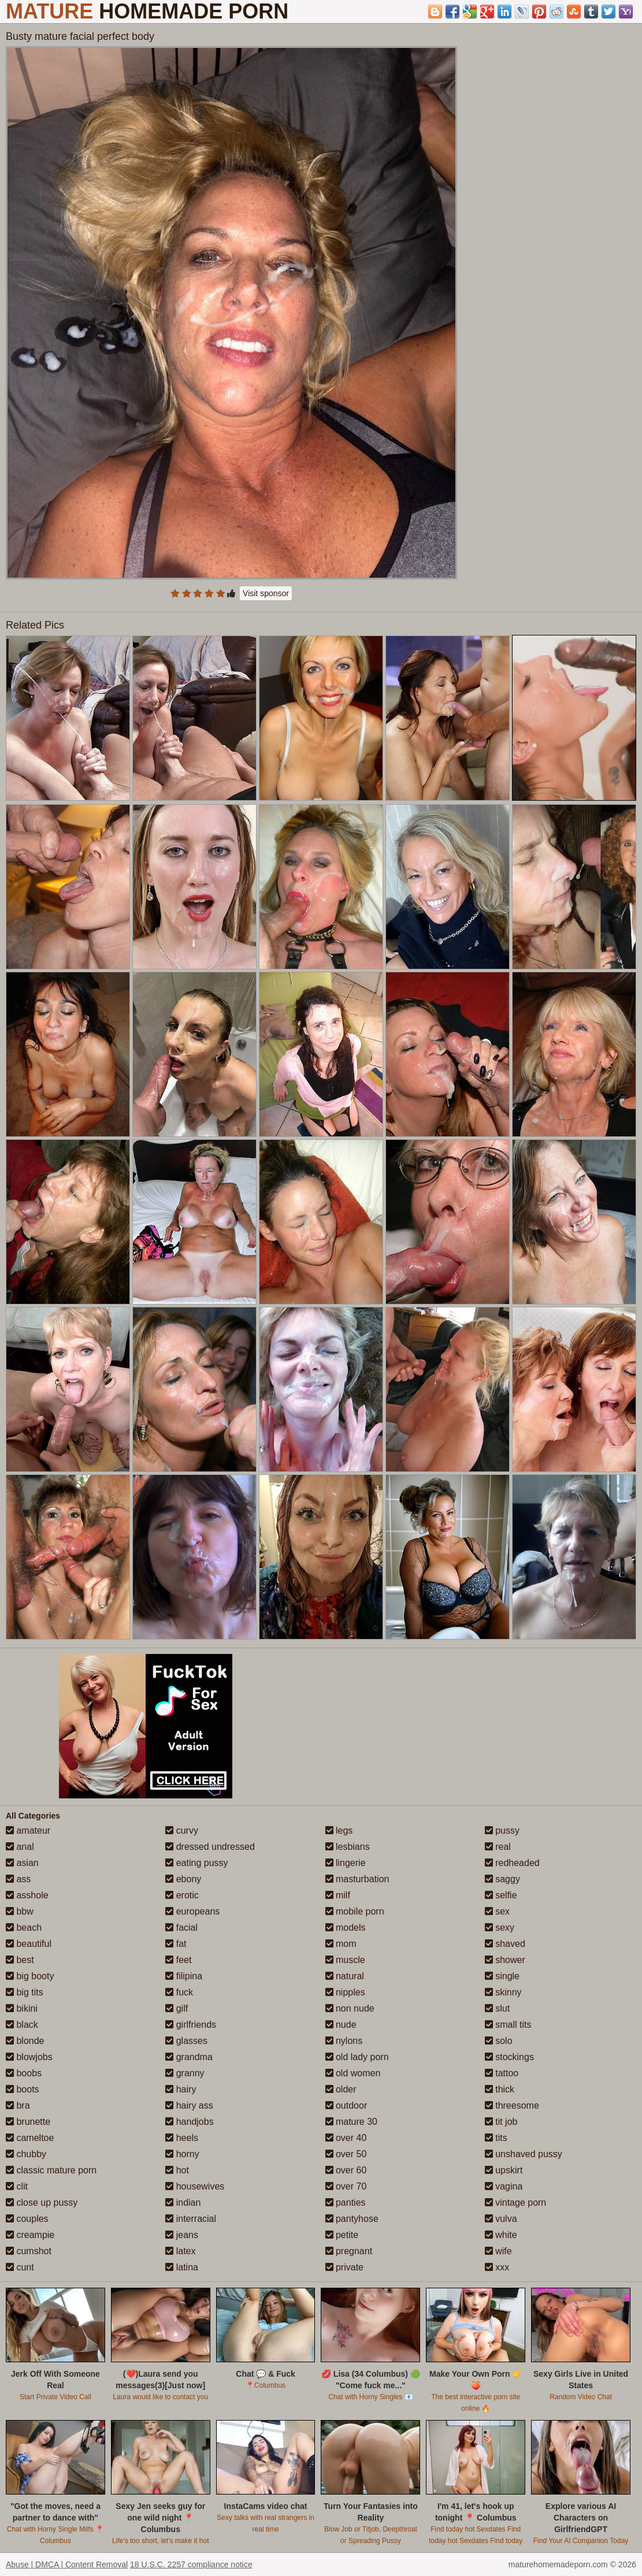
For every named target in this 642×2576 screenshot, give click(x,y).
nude (341, 2024)
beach (24, 1927)
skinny (503, 1992)
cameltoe (30, 2138)
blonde (25, 2041)
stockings (509, 2057)
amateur (28, 1830)
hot (177, 2170)
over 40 (346, 2138)
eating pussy (196, 1863)
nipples (345, 1992)
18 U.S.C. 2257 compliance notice (191, 2564)
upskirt (504, 2170)
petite (342, 2235)
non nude (349, 2008)
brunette (28, 2122)
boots (22, 2089)
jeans (181, 2235)
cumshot (28, 2251)
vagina (504, 2186)
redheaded (512, 1863)
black (22, 2024)
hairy (180, 2089)
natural (344, 1976)
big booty (30, 1976)
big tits (24, 1992)
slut (497, 2008)
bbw (20, 1911)
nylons (344, 2041)
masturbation (357, 1879)
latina (181, 2267)
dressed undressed (210, 1847)
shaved (505, 1944)
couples (27, 2219)
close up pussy (41, 2202)
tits (496, 2138)
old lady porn (357, 2057)
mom (341, 1944)
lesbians (347, 1847)
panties (345, 2202)
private (344, 2267)
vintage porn (516, 2202)
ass (18, 1879)
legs (339, 1830)
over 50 (346, 2154)
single (502, 1976)
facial (181, 1927)
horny (182, 2154)
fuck (179, 1992)
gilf (176, 2008)
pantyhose (351, 2219)
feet (178, 1960)
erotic (182, 1895)
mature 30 (351, 2122)
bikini (22, 2008)
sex (497, 1911)
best (20, 1960)
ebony (183, 1879)
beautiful (28, 1944)
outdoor (346, 2105)
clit (17, 2186)
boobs (24, 2073)
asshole (27, 1895)
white (501, 2235)
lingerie (345, 1863)
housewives (194, 2186)
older (341, 2089)
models (345, 1927)
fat (175, 1944)
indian (183, 2202)
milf (337, 1895)
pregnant (349, 2251)
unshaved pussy (523, 2154)
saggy (502, 1879)
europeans (192, 1911)
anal (20, 1847)
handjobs (189, 2122)
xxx (497, 2267)
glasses (186, 2041)
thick (499, 2089)
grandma (189, 2057)
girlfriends (190, 2024)
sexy (499, 1927)
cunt (20, 2267)
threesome (512, 2105)
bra (18, 2105)
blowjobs (29, 2057)
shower (505, 1960)
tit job (501, 2122)
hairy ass (189, 2105)
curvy (181, 1830)
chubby (26, 2154)
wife (498, 2251)
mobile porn (354, 1911)
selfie (501, 1895)
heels (181, 2138)
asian (22, 1863)
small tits (508, 2024)
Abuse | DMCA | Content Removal (67, 2564)
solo (499, 2041)
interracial (190, 2219)
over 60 (346, 2170)
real (498, 1847)
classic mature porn (51, 2170)
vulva (501, 2219)
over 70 (346, 2186)
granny (184, 2073)
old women (353, 2073)
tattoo (501, 2073)
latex (180, 2251)
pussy (502, 1830)
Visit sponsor (266, 593)
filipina (183, 1976)
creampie (30, 2235)
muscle (345, 1960)
